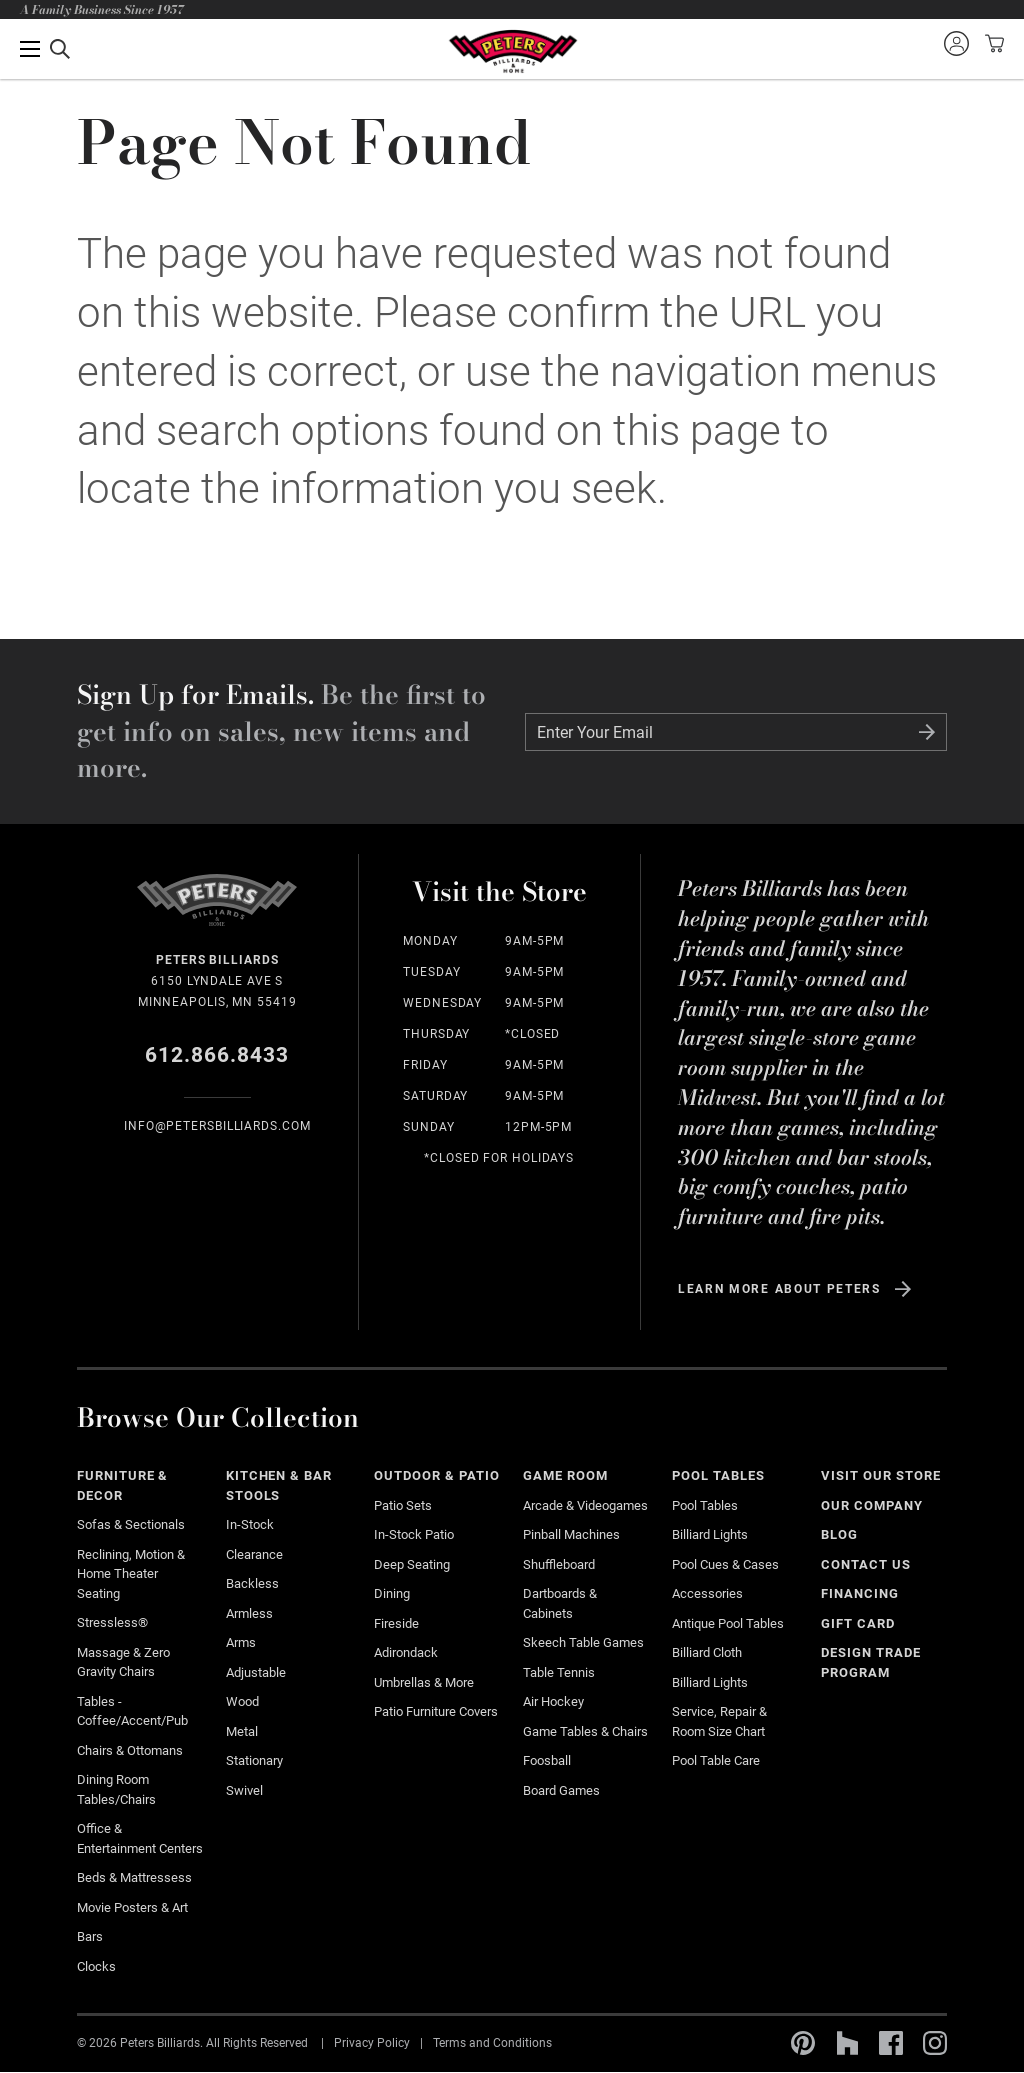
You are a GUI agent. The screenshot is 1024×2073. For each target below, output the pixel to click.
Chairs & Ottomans (130, 1750)
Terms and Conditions (492, 2043)
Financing (860, 1593)
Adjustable (256, 1672)
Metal (242, 1731)
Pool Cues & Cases (725, 1564)
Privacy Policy (372, 2043)
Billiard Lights (710, 1534)
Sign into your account (956, 43)
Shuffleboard (559, 1564)
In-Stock (250, 1524)
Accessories (707, 1593)
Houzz (847, 2043)
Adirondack (406, 1652)
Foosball (547, 1760)
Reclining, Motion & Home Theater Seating (131, 1574)
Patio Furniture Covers (436, 1711)
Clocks (96, 1966)
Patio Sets (403, 1505)
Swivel (244, 1790)
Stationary (254, 1760)
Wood (242, 1701)
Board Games (561, 1790)
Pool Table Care (716, 1760)
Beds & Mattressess (134, 1877)
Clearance (254, 1554)
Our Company (872, 1505)
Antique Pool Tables (728, 1623)
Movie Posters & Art (132, 1907)
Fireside (396, 1623)
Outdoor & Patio (437, 1475)
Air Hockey (553, 1701)
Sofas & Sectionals (131, 1524)
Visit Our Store (881, 1475)
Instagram (935, 2043)
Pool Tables (718, 1475)
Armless (249, 1613)
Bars (90, 1936)
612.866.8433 (217, 1055)
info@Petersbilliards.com (217, 1126)
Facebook (891, 2043)
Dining (392, 1593)
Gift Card (858, 1623)
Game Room (565, 1475)
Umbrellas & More (424, 1682)
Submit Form (927, 732)
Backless (252, 1583)
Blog (839, 1534)
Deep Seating (412, 1564)
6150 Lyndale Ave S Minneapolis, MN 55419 (217, 979)
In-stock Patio (414, 1534)
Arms (241, 1642)
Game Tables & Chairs (585, 1731)
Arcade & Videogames (585, 1505)
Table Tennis (559, 1672)
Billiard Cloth (707, 1652)
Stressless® (112, 1622)
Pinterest (803, 2043)
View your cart (992, 43)
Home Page (512, 51)
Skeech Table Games (583, 1642)
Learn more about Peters (779, 1289)
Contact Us (866, 1564)
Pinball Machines (571, 1534)
